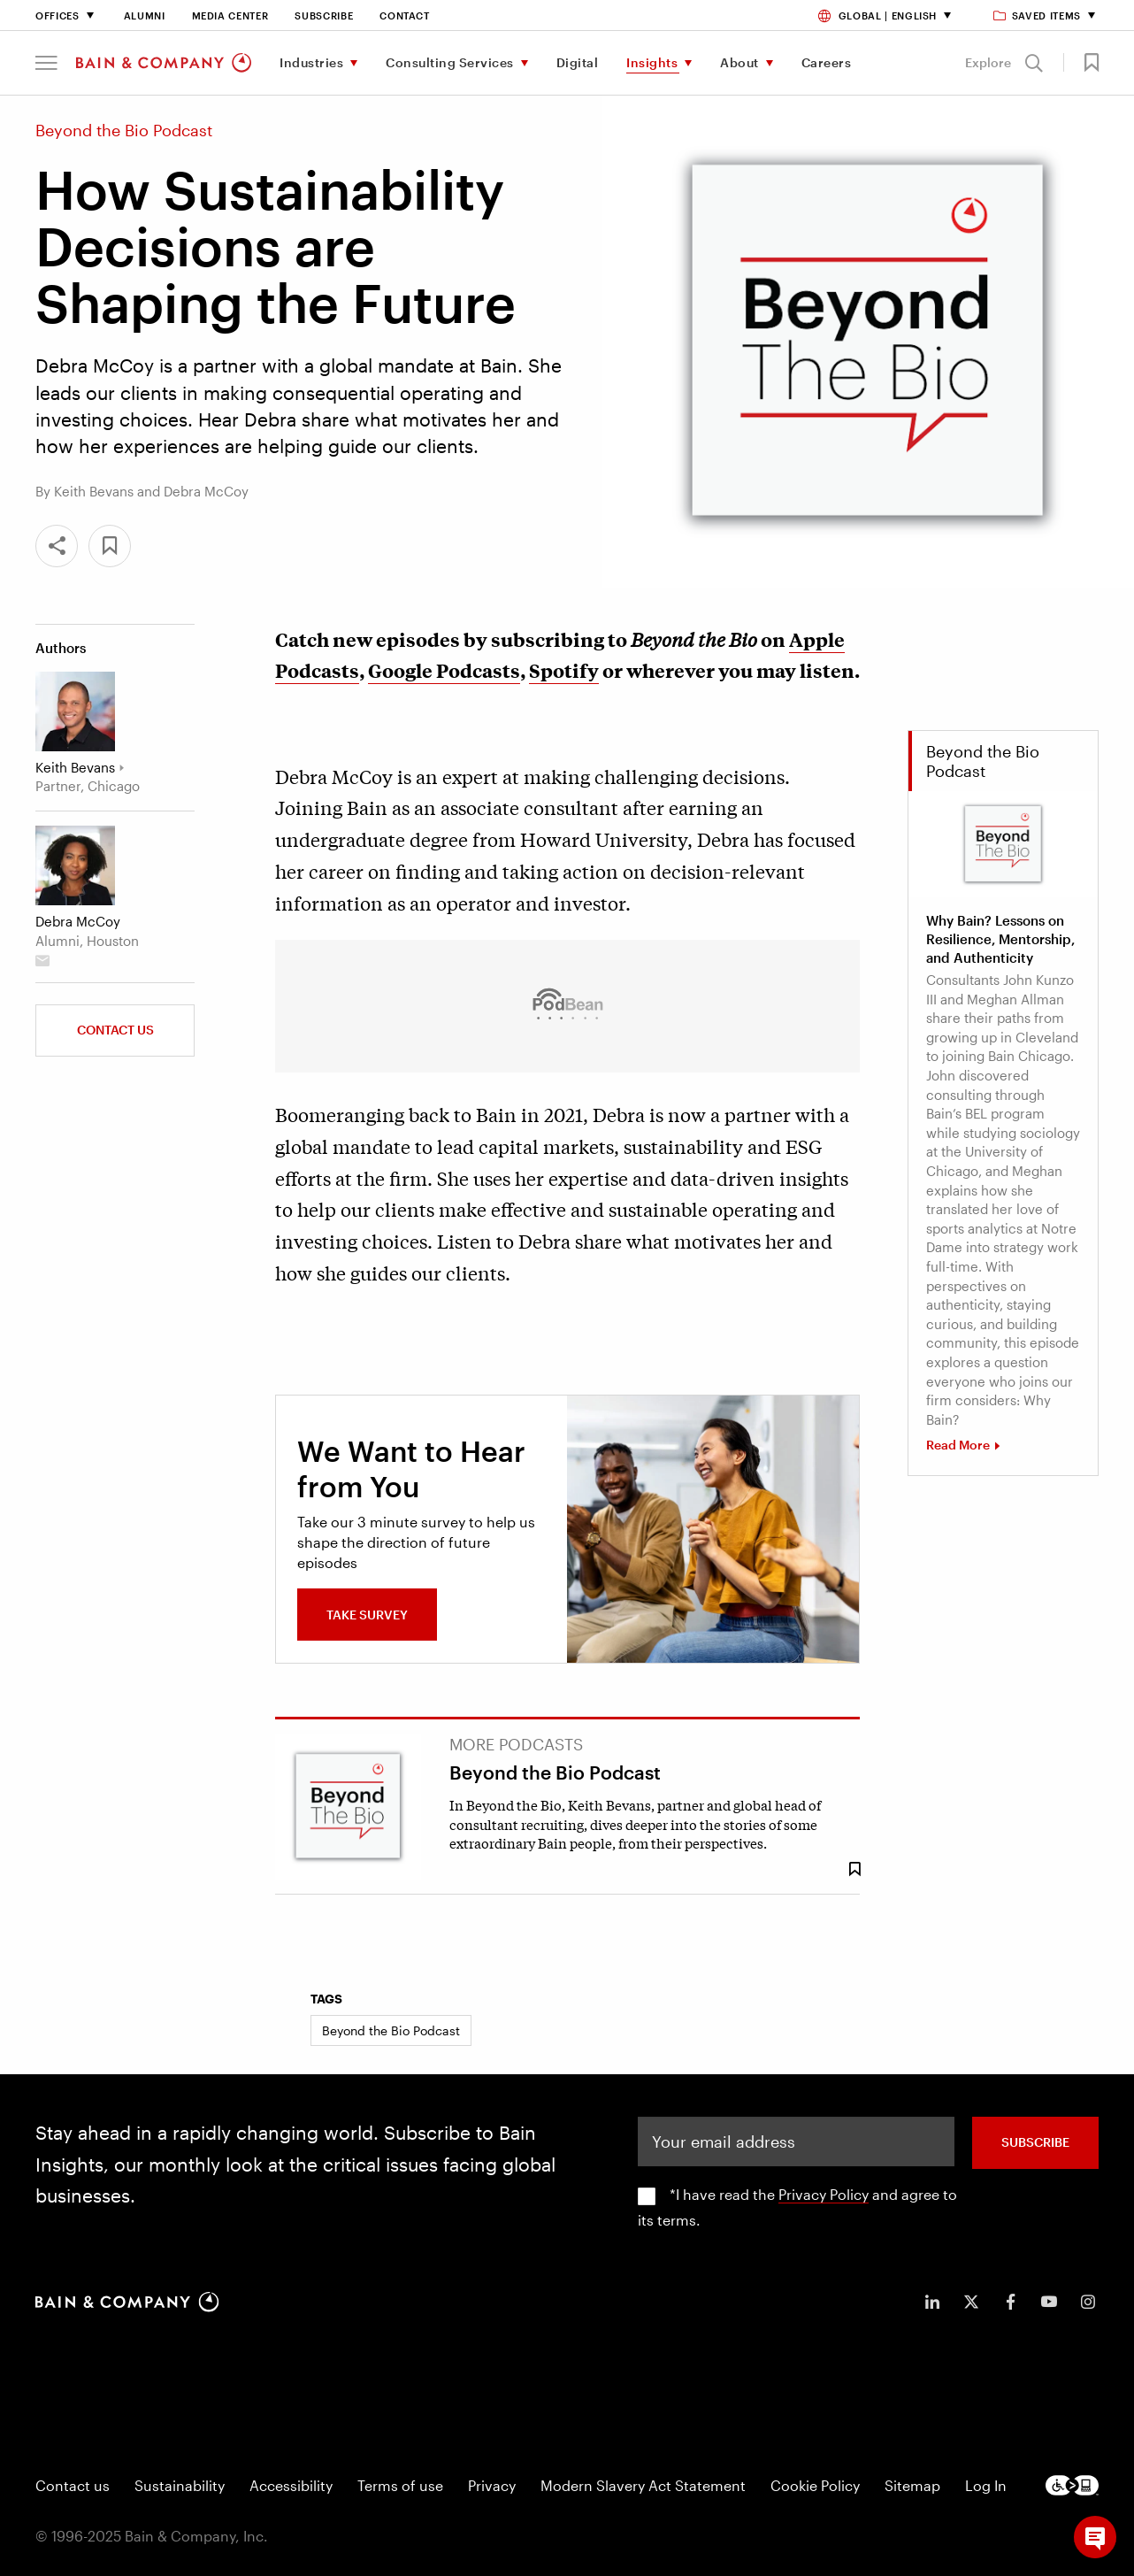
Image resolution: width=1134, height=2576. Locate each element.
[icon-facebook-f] (1010, 2301)
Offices (57, 15)
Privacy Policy (823, 2194)
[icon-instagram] (1088, 2301)
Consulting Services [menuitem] (450, 62)
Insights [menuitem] (652, 62)
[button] (46, 62)
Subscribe (324, 15)
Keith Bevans (75, 767)
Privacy (492, 2485)
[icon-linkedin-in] (932, 2301)
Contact (404, 15)
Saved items (1038, 15)
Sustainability (179, 2485)
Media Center (230, 15)
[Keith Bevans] (75, 711)
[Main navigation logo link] (163, 63)
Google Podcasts (444, 670)
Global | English (877, 15)
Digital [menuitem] (577, 62)
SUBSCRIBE (1035, 2141)
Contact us (115, 1029)
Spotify (564, 670)
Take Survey (367, 1614)
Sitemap (912, 2485)
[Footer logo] (1072, 2485)
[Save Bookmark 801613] (854, 1869)
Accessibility (291, 2485)
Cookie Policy (815, 2485)
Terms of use (400, 2485)
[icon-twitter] (971, 2301)
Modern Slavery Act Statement (643, 2485)
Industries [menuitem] (311, 62)
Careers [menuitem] (826, 62)
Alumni (144, 15)
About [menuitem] (739, 62)
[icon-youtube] (1049, 2301)
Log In (986, 2485)
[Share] (56, 546)
